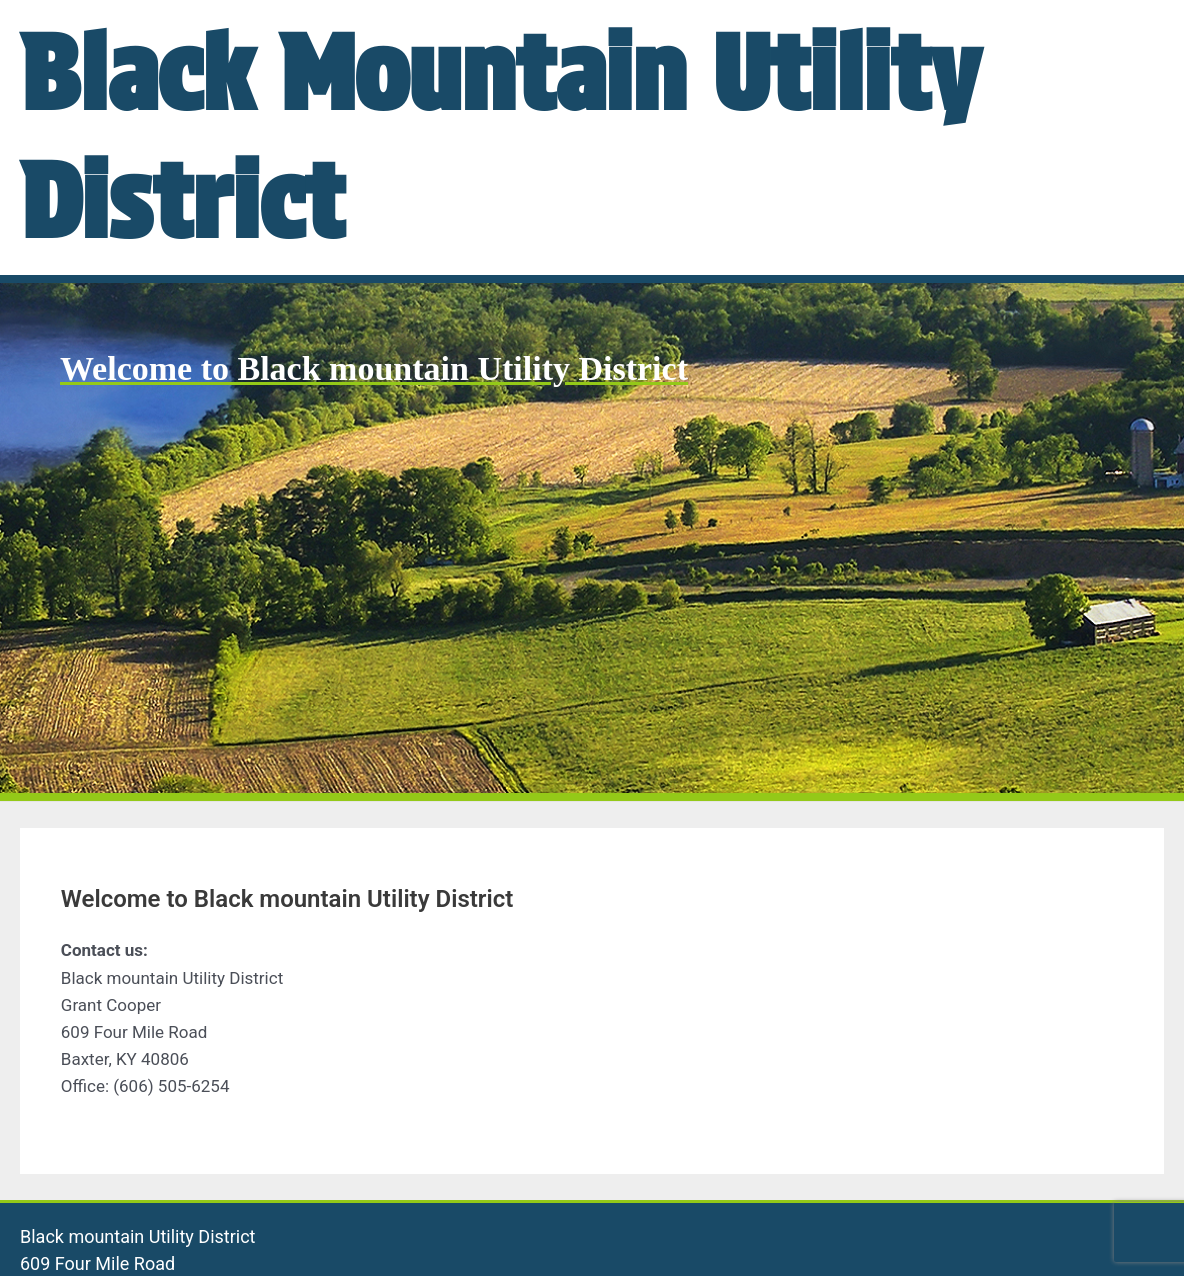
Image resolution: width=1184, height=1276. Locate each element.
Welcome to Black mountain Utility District (374, 368)
